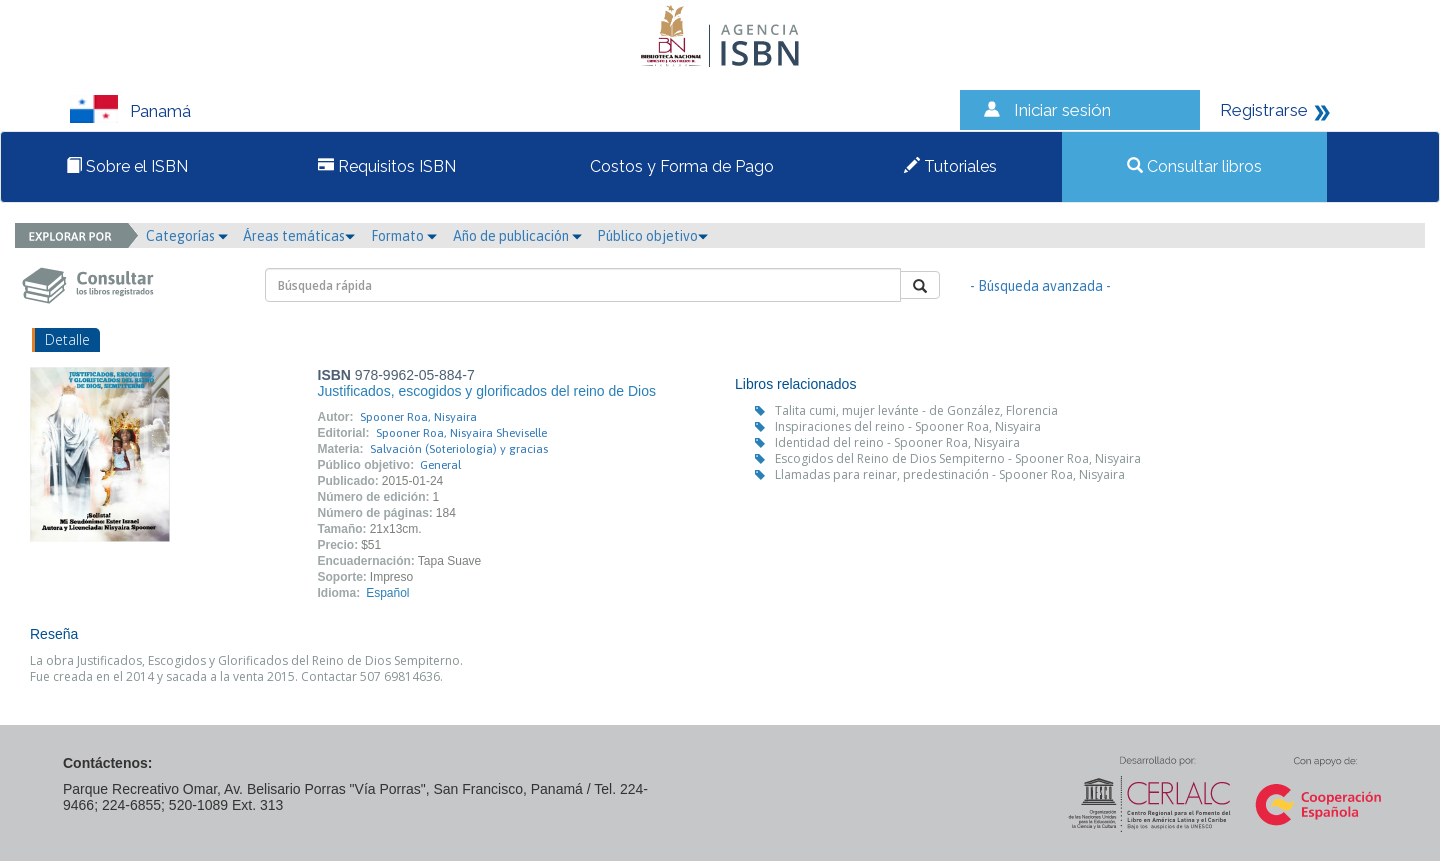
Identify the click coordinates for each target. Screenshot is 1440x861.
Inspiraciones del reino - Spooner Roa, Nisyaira (908, 426)
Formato (404, 236)
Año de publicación (517, 236)
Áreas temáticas (299, 236)
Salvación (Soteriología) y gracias (459, 449)
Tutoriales (950, 166)
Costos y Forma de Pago (680, 166)
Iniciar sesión (1062, 110)
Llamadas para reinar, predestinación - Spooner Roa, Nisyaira (950, 474)
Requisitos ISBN (387, 166)
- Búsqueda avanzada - (1040, 286)
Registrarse (1264, 110)
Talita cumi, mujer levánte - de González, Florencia (916, 410)
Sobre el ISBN (127, 166)
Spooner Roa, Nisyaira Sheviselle (461, 433)
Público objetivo (652, 236)
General (440, 465)
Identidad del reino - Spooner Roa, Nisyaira (897, 442)
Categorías (187, 236)
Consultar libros (1194, 166)
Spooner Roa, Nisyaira (418, 417)
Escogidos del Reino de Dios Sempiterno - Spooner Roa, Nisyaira (958, 458)
